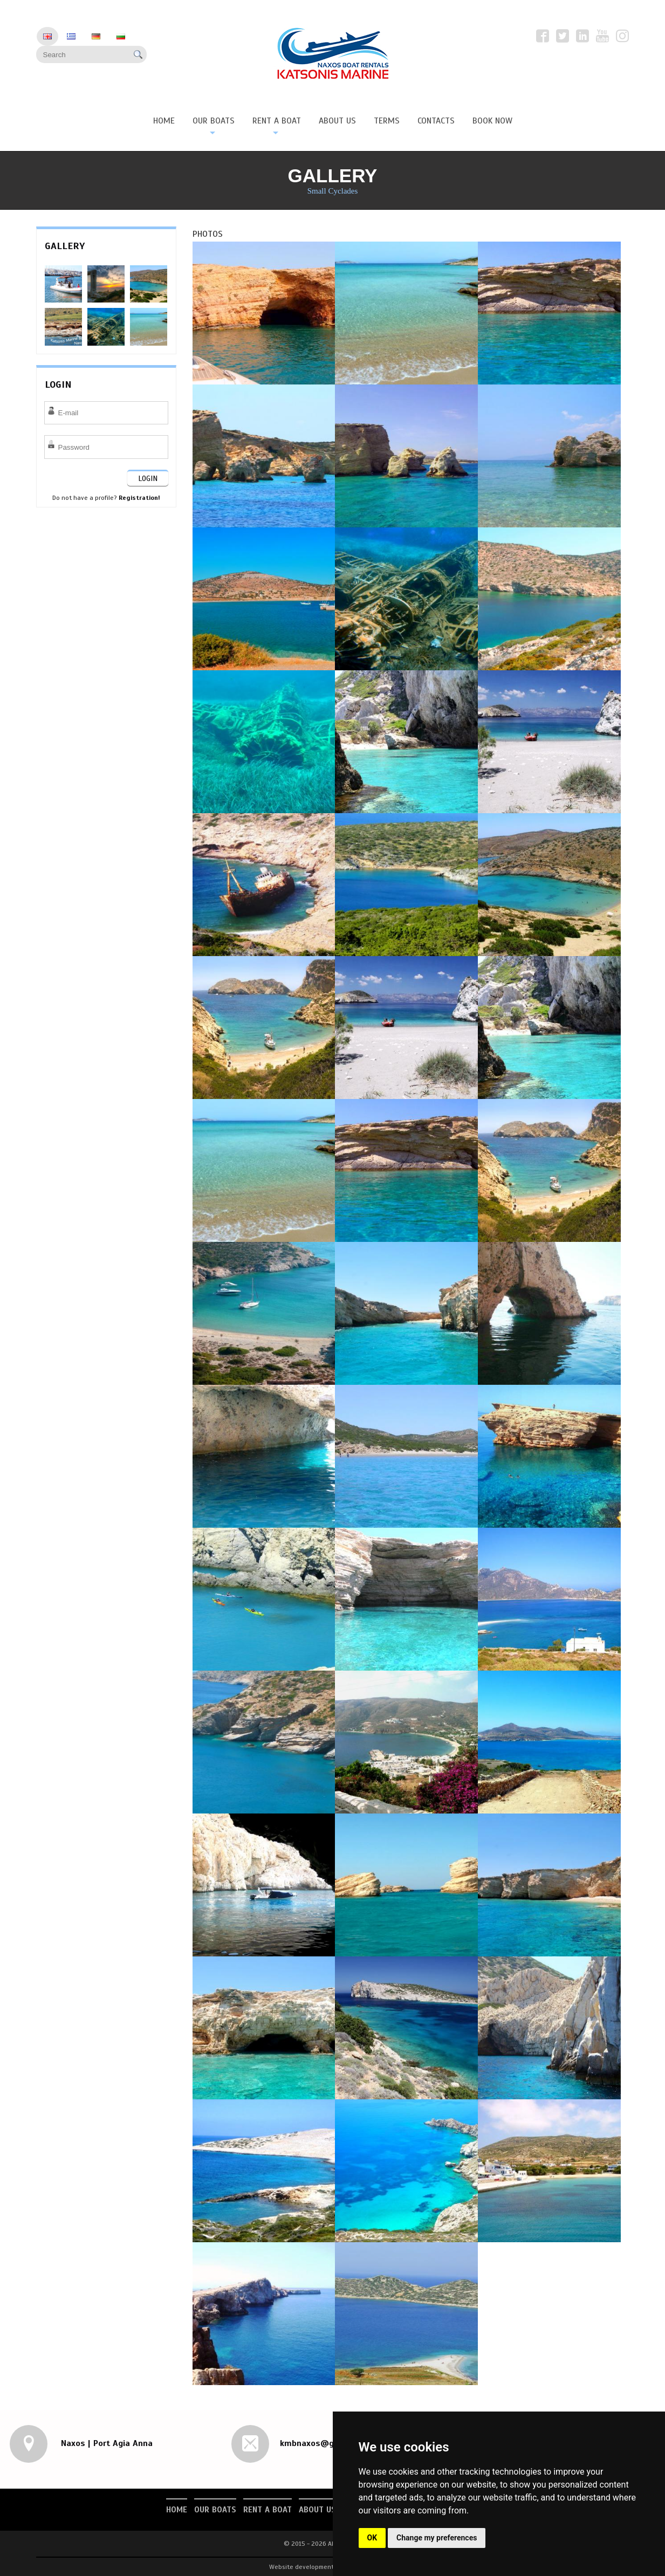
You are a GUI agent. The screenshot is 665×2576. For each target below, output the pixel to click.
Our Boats (215, 2510)
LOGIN (147, 478)
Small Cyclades (332, 191)
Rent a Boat (267, 2510)
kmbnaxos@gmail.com (324, 2443)
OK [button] (372, 2537)
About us (317, 2510)
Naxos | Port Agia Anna (105, 2443)
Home (176, 2510)
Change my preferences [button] (436, 2537)
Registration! (139, 498)
